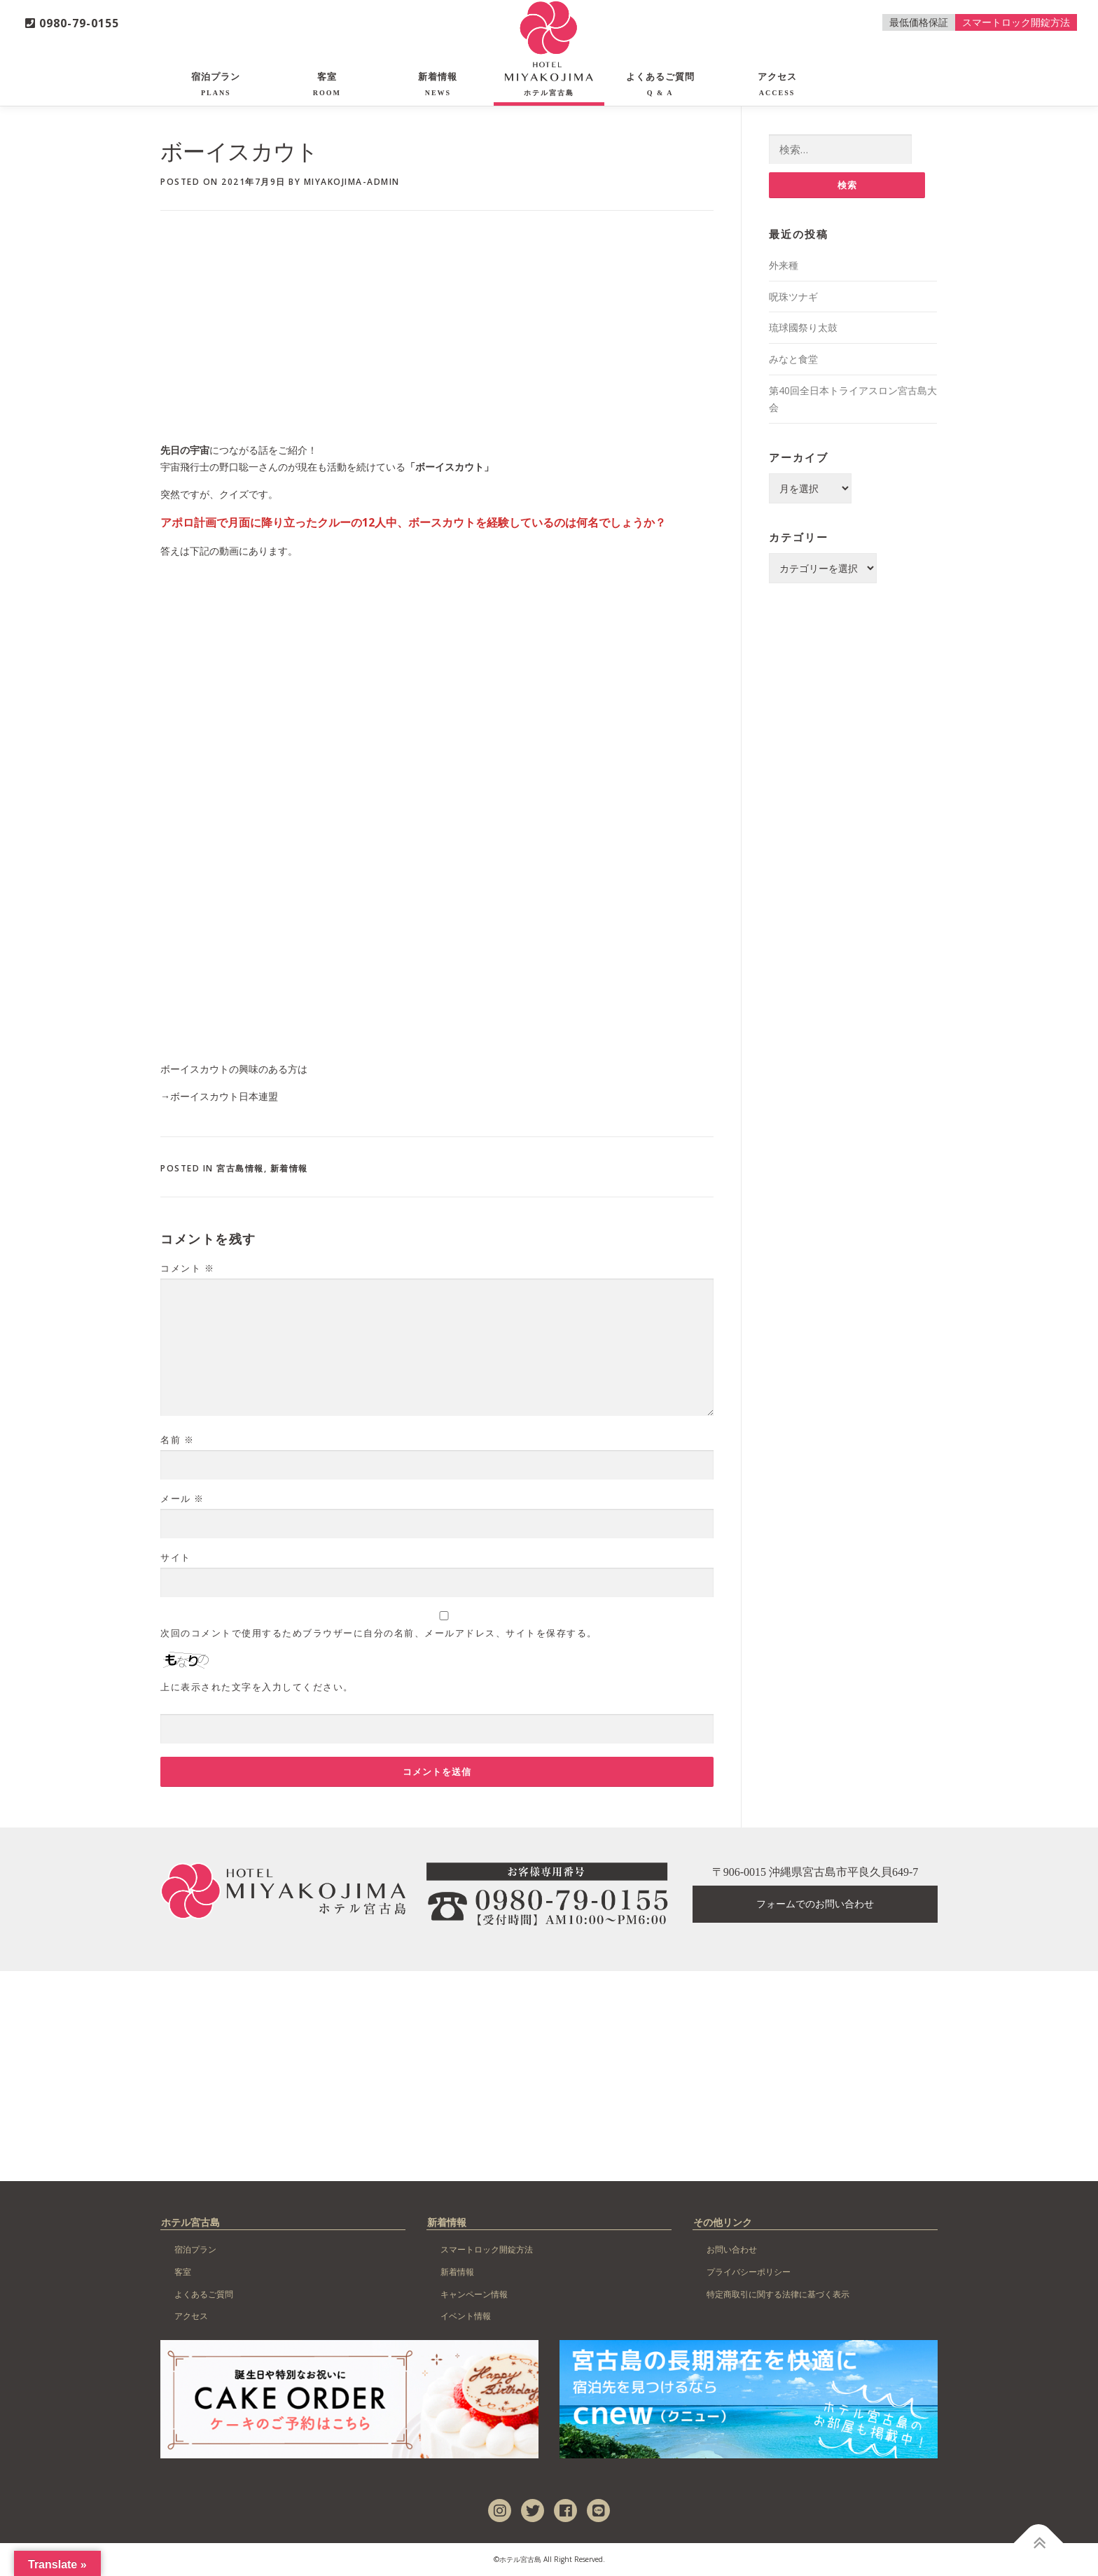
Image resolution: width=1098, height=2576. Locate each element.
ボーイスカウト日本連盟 (224, 1096)
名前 (177, 1439)
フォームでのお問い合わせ (815, 1904)
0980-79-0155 (72, 23)
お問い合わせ (732, 2249)
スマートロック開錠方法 (1016, 22)
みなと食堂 (793, 358)
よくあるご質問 (660, 84)
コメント (187, 1268)
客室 (327, 84)
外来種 (783, 265)
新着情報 (437, 84)
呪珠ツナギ (793, 296)
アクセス (777, 84)
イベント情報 (465, 2316)
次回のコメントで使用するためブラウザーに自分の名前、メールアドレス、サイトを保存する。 (378, 1633)
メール (182, 1498)
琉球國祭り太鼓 (803, 327)
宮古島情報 (240, 1168)
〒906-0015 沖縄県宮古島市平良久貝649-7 (815, 1872)
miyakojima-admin (352, 182)
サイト (175, 1557)
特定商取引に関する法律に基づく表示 (778, 2294)
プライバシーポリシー (749, 2272)
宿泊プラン (215, 84)
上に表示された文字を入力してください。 (257, 1686)
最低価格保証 (918, 22)
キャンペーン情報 (474, 2294)
